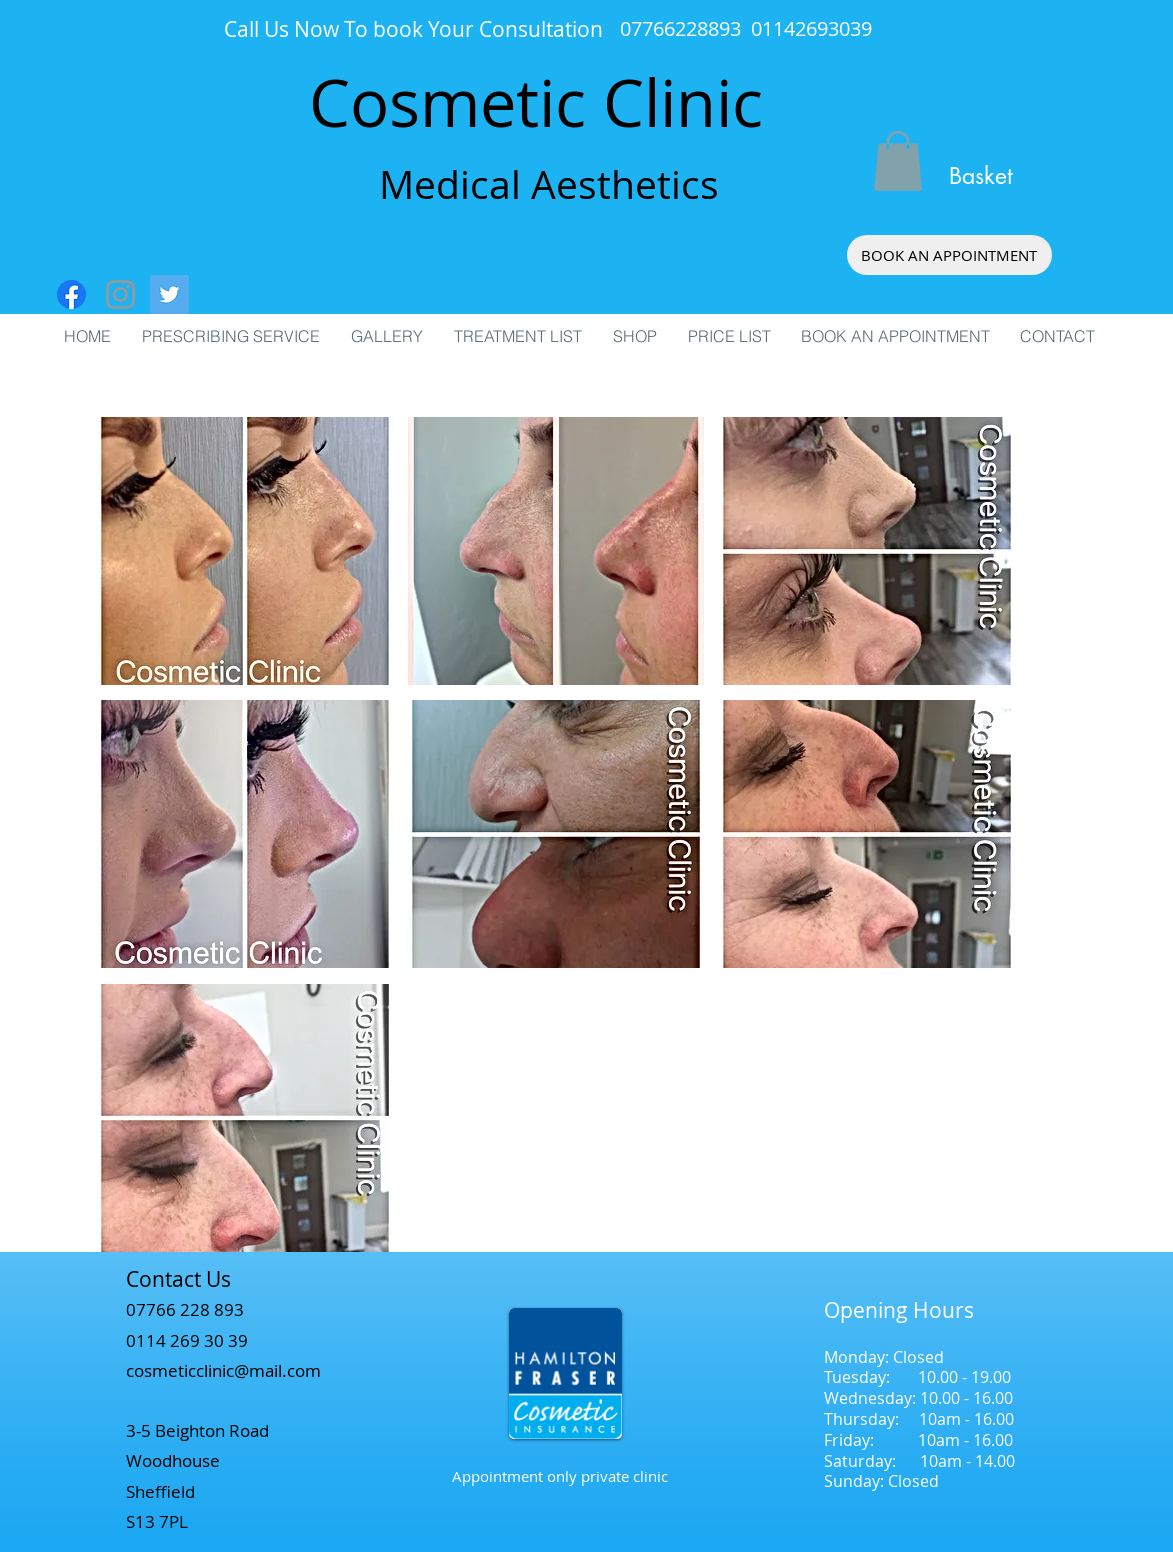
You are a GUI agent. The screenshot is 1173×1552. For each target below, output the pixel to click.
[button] (898, 161)
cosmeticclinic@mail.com (223, 1370)
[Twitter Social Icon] (169, 294)
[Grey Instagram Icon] (120, 294)
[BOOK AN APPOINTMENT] (949, 255)
